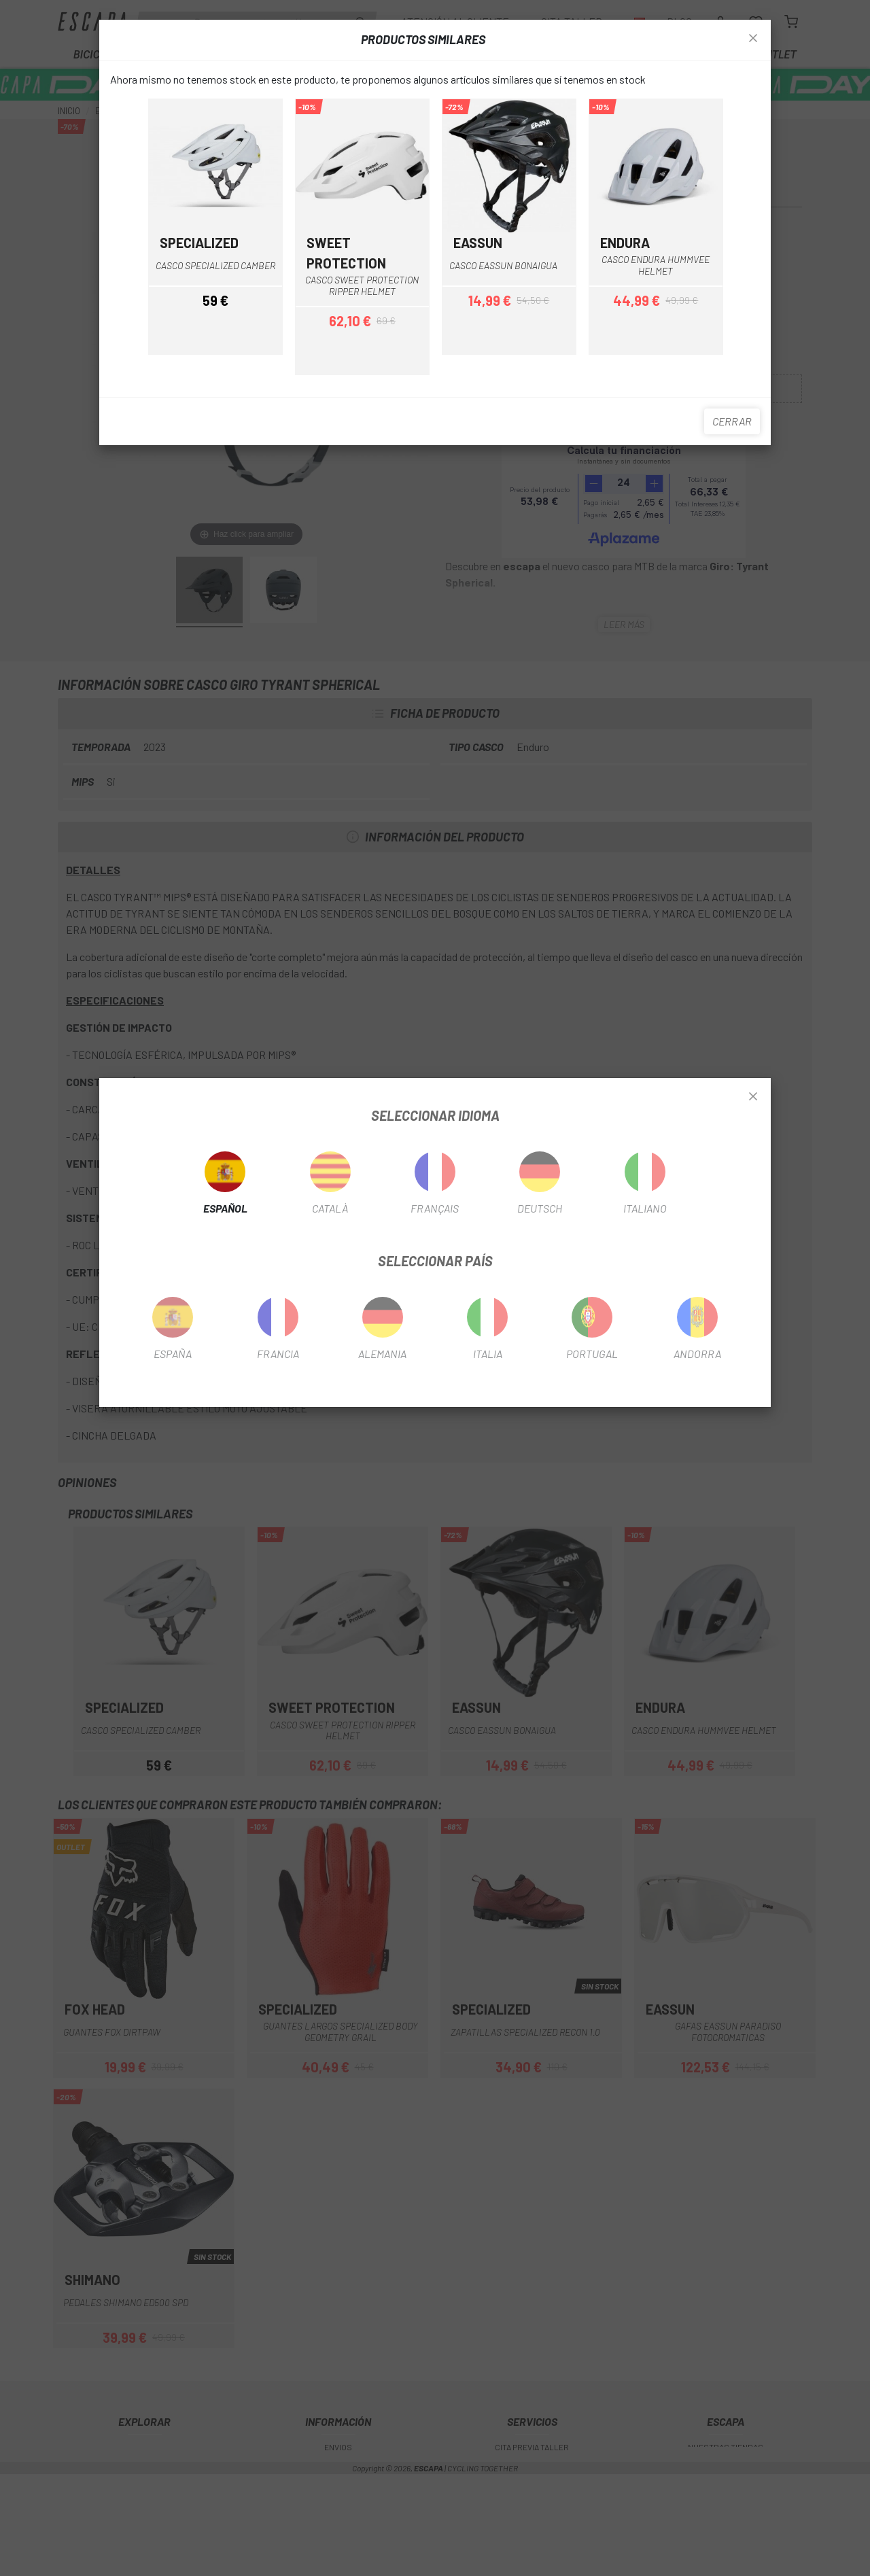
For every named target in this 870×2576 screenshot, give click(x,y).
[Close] (753, 1097)
